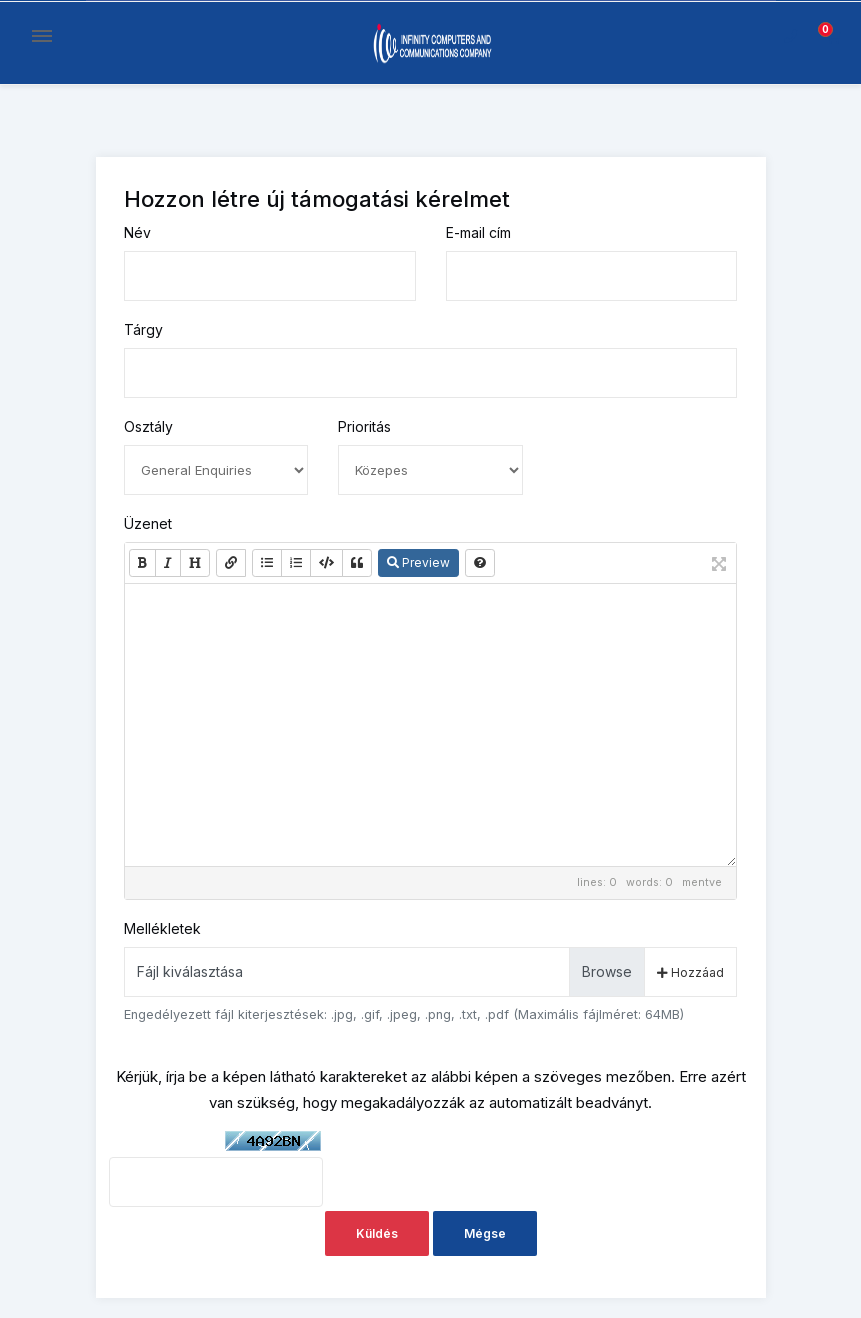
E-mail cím (478, 232)
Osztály (148, 426)
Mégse (485, 1233)
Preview (418, 562)
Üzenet (148, 523)
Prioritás (364, 426)
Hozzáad (690, 972)
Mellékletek (162, 928)
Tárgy (143, 329)
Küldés (377, 1233)
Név (137, 232)
